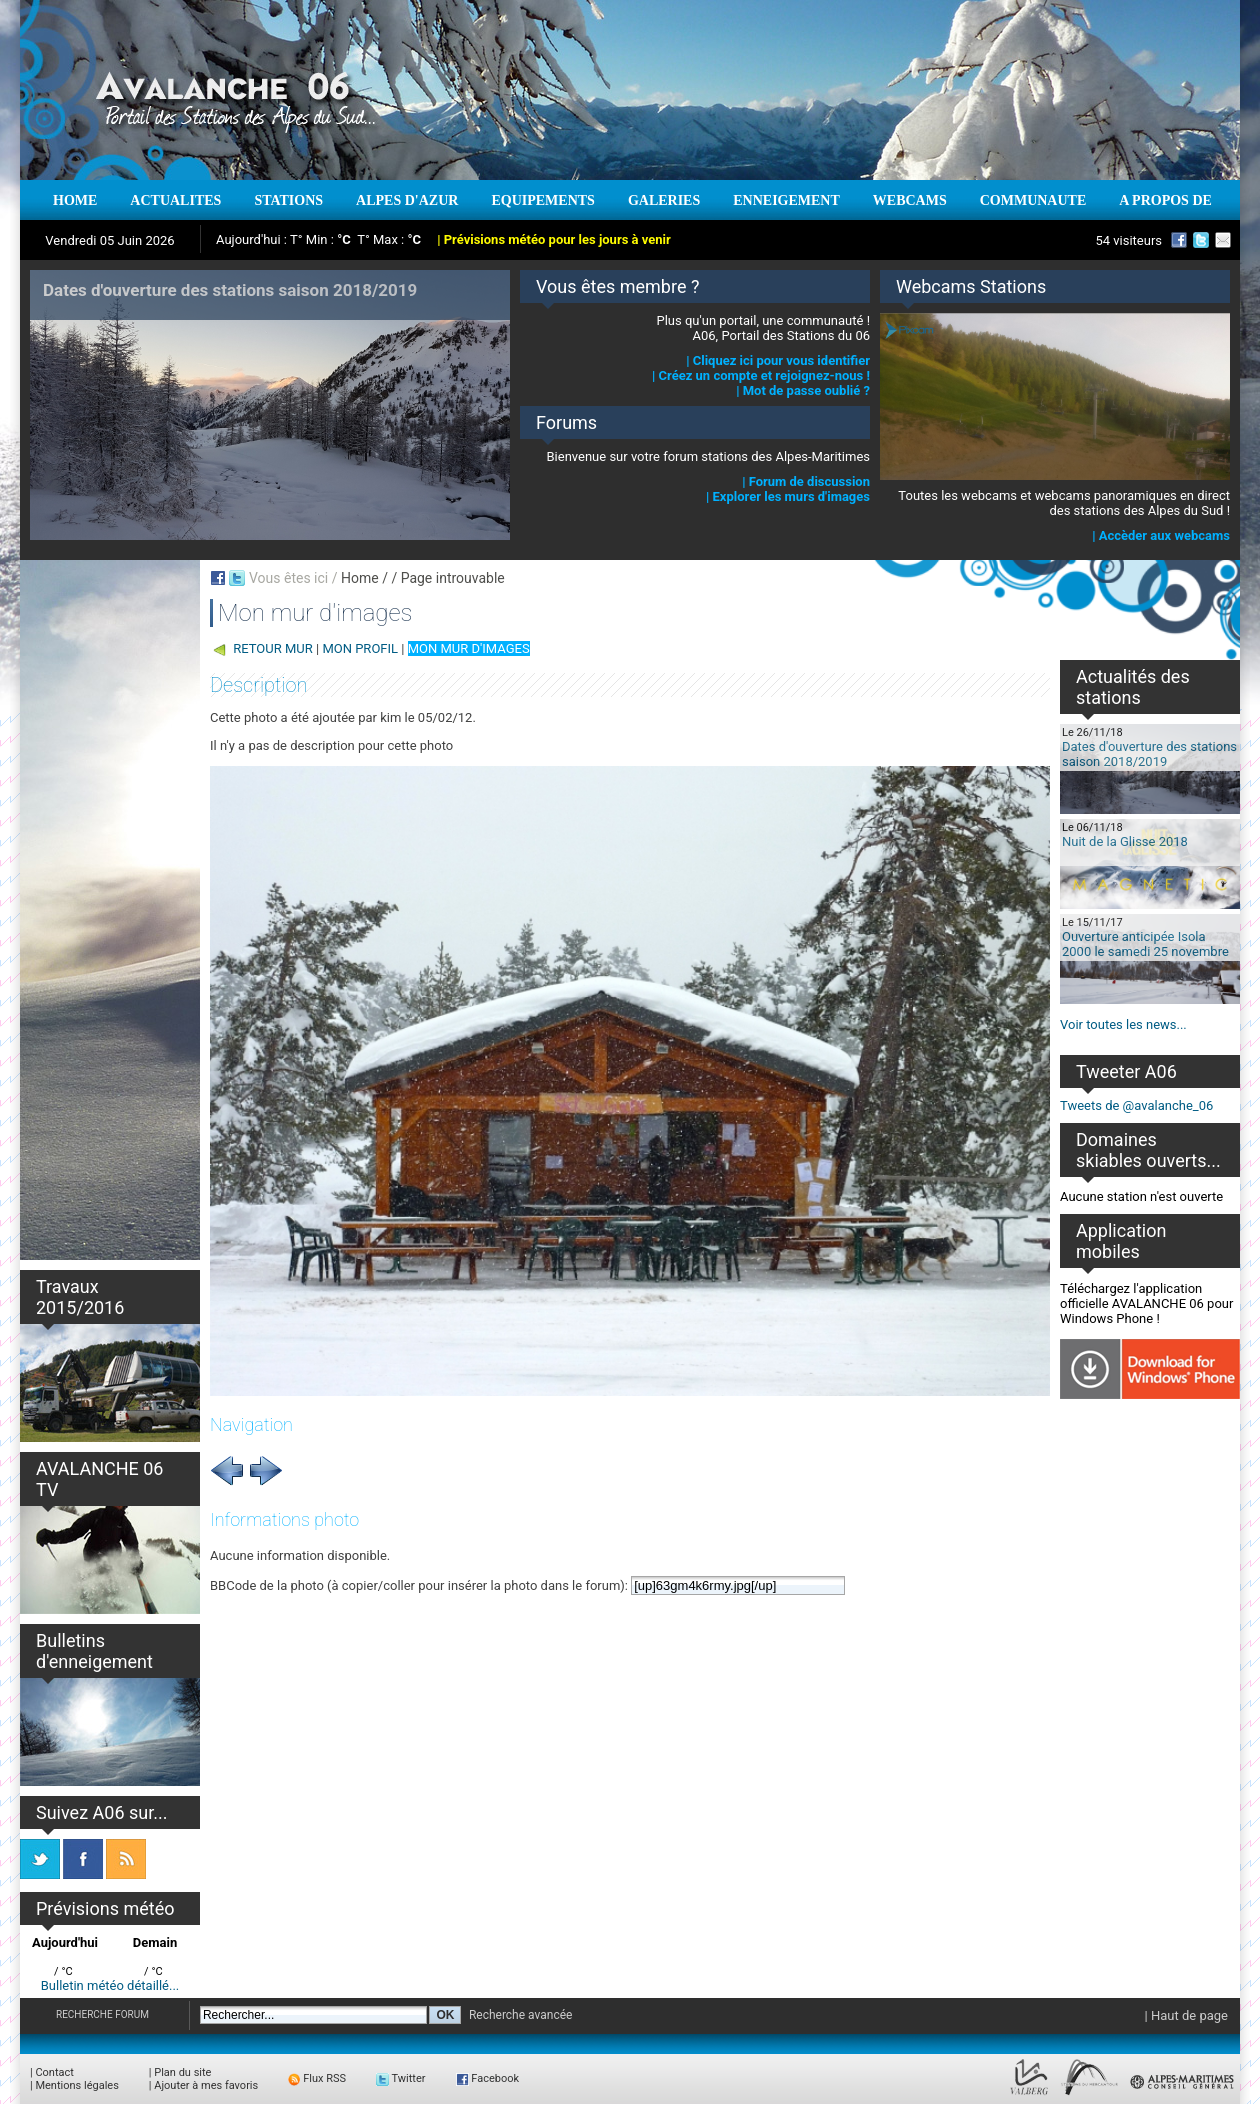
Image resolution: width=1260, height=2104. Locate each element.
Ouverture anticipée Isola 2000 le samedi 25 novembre (1145, 944)
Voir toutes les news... (1123, 1024)
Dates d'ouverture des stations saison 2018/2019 (1149, 754)
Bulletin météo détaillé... (110, 1985)
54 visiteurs (1128, 240)
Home (360, 578)
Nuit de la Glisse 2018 (1125, 841)
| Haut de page (1186, 2015)
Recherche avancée (521, 2015)
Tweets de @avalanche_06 (1136, 1105)
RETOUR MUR (273, 648)
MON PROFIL (360, 648)
